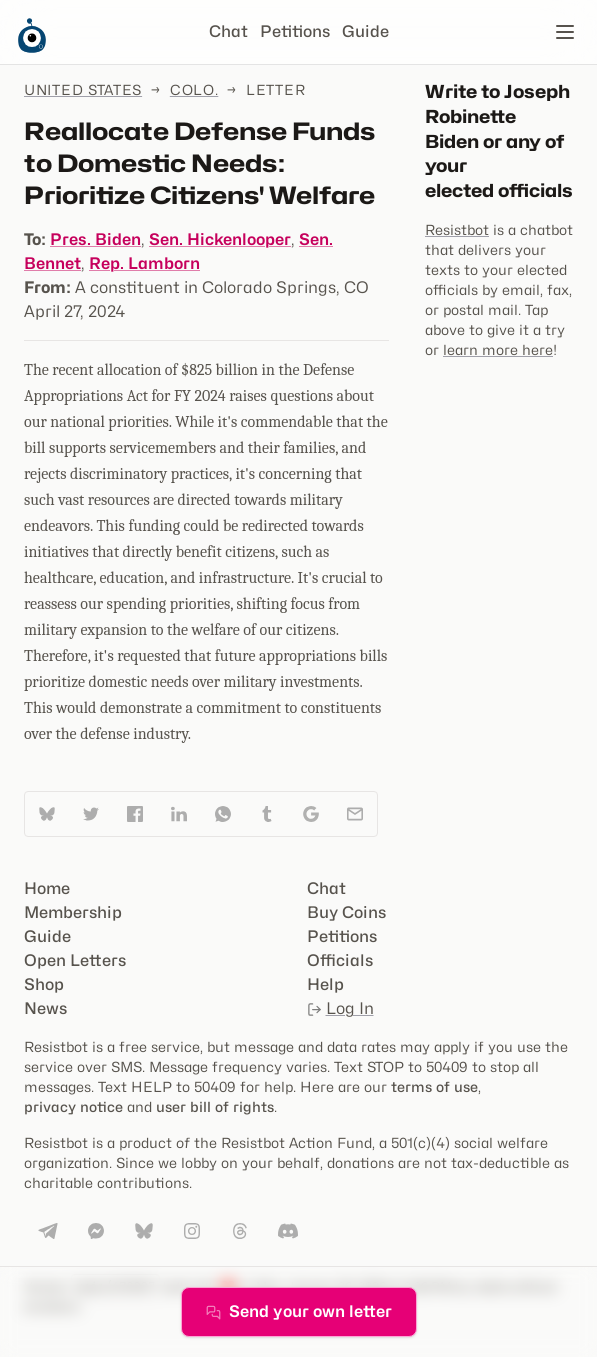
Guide (365, 31)
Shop (44, 984)
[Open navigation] (565, 32)
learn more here (498, 349)
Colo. (194, 89)
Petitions (295, 31)
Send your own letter (299, 1311)
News (45, 1008)
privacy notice (73, 1106)
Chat (228, 31)
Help (325, 984)
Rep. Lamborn (144, 263)
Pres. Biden (95, 239)
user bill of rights (215, 1106)
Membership (73, 912)
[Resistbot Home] (32, 48)
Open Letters (75, 960)
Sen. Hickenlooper (220, 239)
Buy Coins (346, 912)
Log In (340, 1008)
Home (47, 888)
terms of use (434, 1086)
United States (83, 89)
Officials (340, 960)
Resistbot (457, 229)
